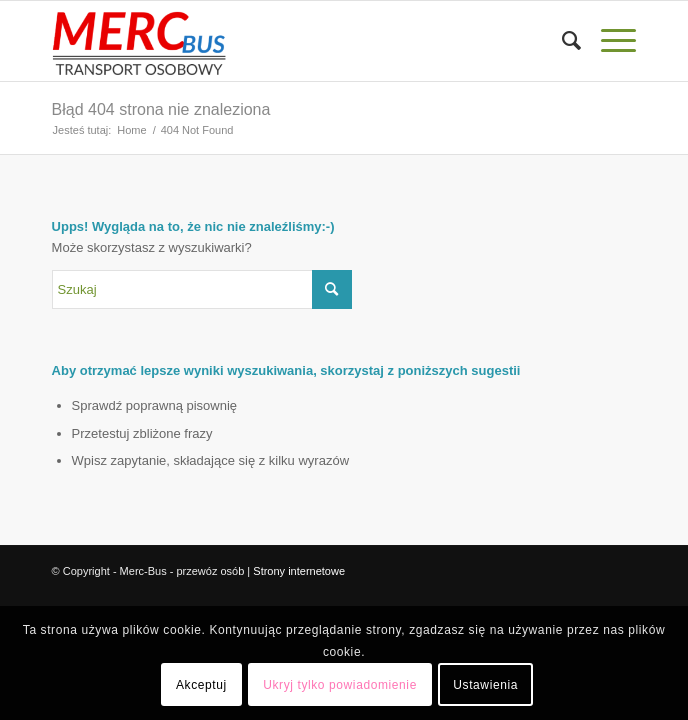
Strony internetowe (299, 571)
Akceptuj (201, 685)
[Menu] (608, 41)
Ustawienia (485, 685)
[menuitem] (561, 41)
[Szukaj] (561, 41)
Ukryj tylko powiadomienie (340, 685)
